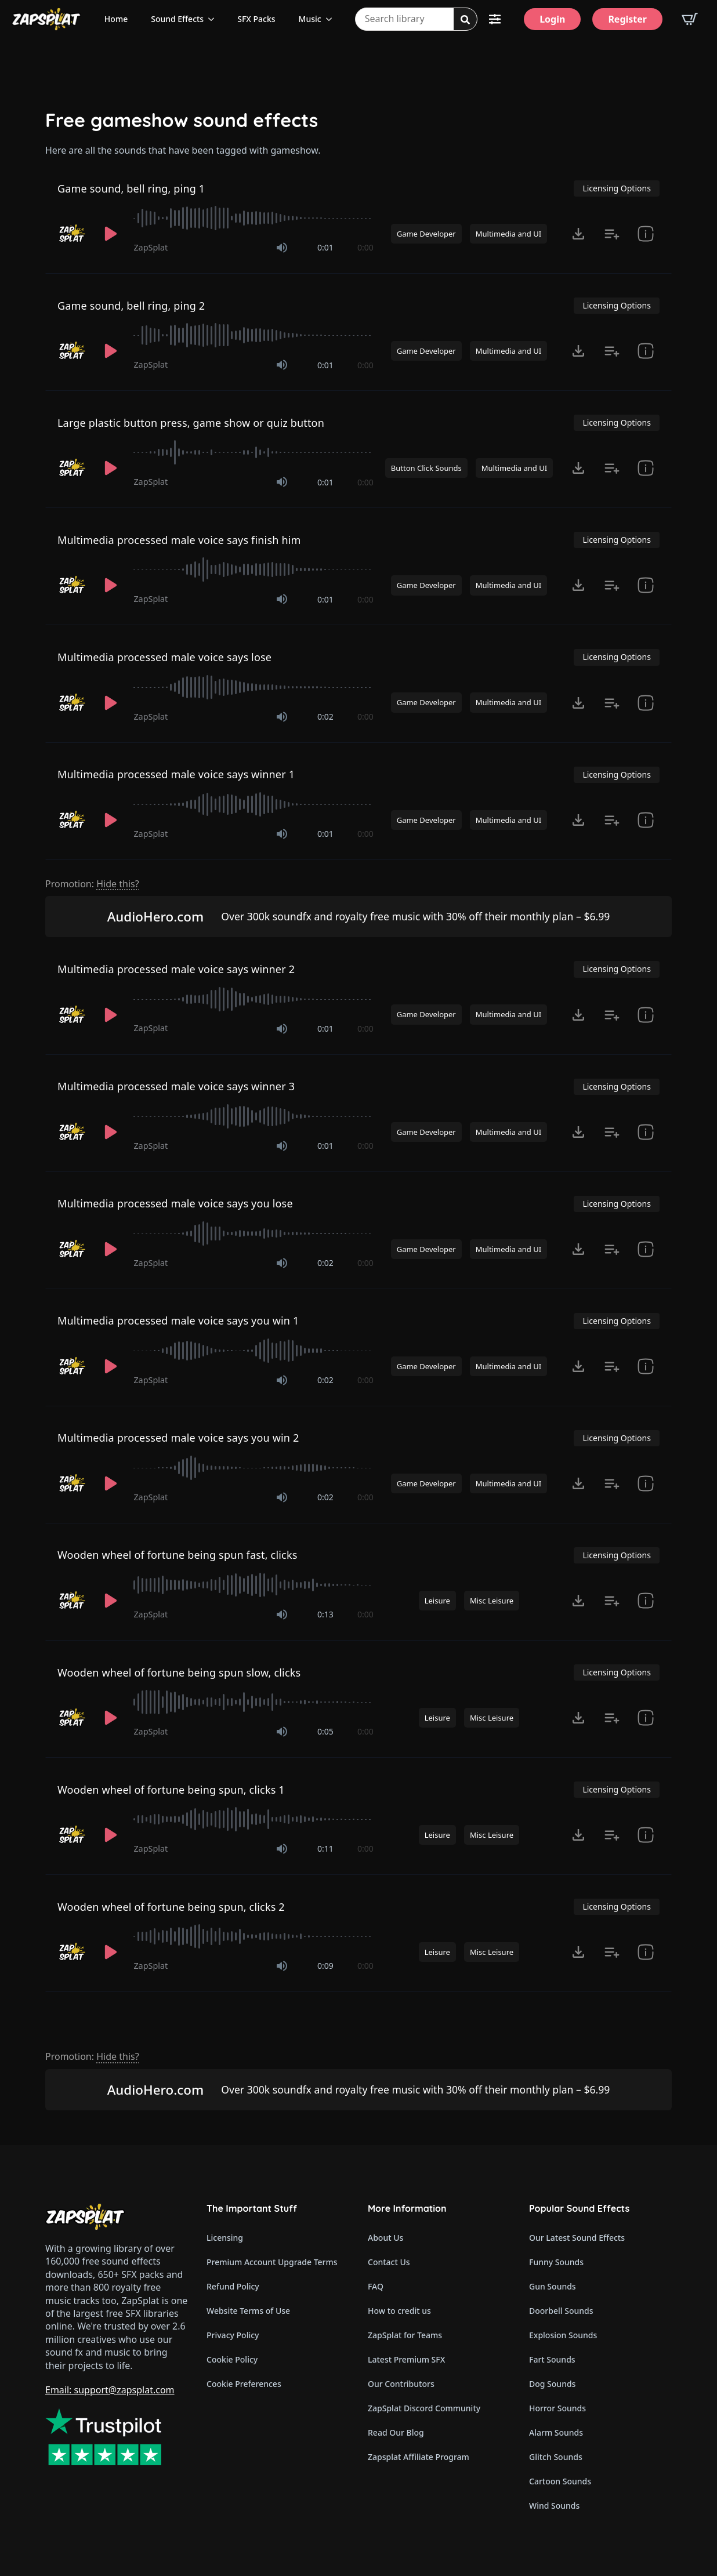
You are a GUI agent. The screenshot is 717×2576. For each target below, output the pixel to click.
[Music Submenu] (332, 19)
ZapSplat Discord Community (424, 2408)
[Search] (465, 19)
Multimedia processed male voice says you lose (175, 1203)
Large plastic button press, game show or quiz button (190, 423)
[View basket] (689, 19)
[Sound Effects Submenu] (215, 19)
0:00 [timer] (365, 247)
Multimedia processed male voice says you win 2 (178, 1438)
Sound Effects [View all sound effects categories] (177, 18)
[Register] (627, 19)
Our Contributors (401, 2383)
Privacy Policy (233, 2335)
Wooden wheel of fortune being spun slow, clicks (178, 1672)
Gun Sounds (552, 2286)
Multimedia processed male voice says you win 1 (178, 1320)
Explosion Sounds (563, 2335)
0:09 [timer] (325, 1965)
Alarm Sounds (556, 2432)
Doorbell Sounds (561, 2310)
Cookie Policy (232, 2359)
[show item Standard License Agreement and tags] (646, 234)
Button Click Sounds (426, 468)
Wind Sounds (554, 2505)
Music (310, 18)
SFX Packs (256, 18)
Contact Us (389, 2261)
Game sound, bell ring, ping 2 (131, 306)
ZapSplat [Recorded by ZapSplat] (150, 247)
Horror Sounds (557, 2408)
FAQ (375, 2286)
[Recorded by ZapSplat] (72, 234)
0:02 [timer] (325, 716)
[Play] (111, 234)
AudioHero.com (155, 917)
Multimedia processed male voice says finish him (179, 540)
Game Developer (426, 233)
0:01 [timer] (325, 247)
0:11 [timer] (325, 1848)
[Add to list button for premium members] (612, 234)
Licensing (225, 2237)
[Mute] (282, 247)
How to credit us (399, 2310)
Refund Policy (233, 2286)
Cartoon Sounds (560, 2481)
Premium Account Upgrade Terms (272, 2261)
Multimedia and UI (508, 233)
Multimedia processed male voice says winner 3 (176, 1086)
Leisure (437, 1600)
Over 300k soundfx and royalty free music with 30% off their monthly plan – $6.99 (415, 916)
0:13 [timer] (325, 1614)
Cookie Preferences (244, 2383)
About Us (385, 2237)
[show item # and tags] (646, 468)
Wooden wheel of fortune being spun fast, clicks (177, 1555)
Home (116, 18)
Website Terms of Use (248, 2310)
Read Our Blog (396, 2432)
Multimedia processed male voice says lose (164, 657)
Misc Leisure (491, 1600)
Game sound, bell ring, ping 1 (131, 188)
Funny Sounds (556, 2261)
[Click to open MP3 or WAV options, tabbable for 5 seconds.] (578, 234)
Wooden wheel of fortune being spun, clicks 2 (171, 1907)
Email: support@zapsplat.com (110, 2389)
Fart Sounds (552, 2359)
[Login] (552, 19)
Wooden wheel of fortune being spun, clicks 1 (171, 1790)
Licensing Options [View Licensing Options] (616, 188)
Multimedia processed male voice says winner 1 (176, 774)
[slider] (253, 218)
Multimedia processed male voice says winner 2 (176, 969)
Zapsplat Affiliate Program (418, 2456)
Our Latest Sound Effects (577, 2237)
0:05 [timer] (325, 1731)
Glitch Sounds (555, 2456)
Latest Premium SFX (406, 2359)
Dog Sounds (552, 2383)
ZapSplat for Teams (405, 2335)
